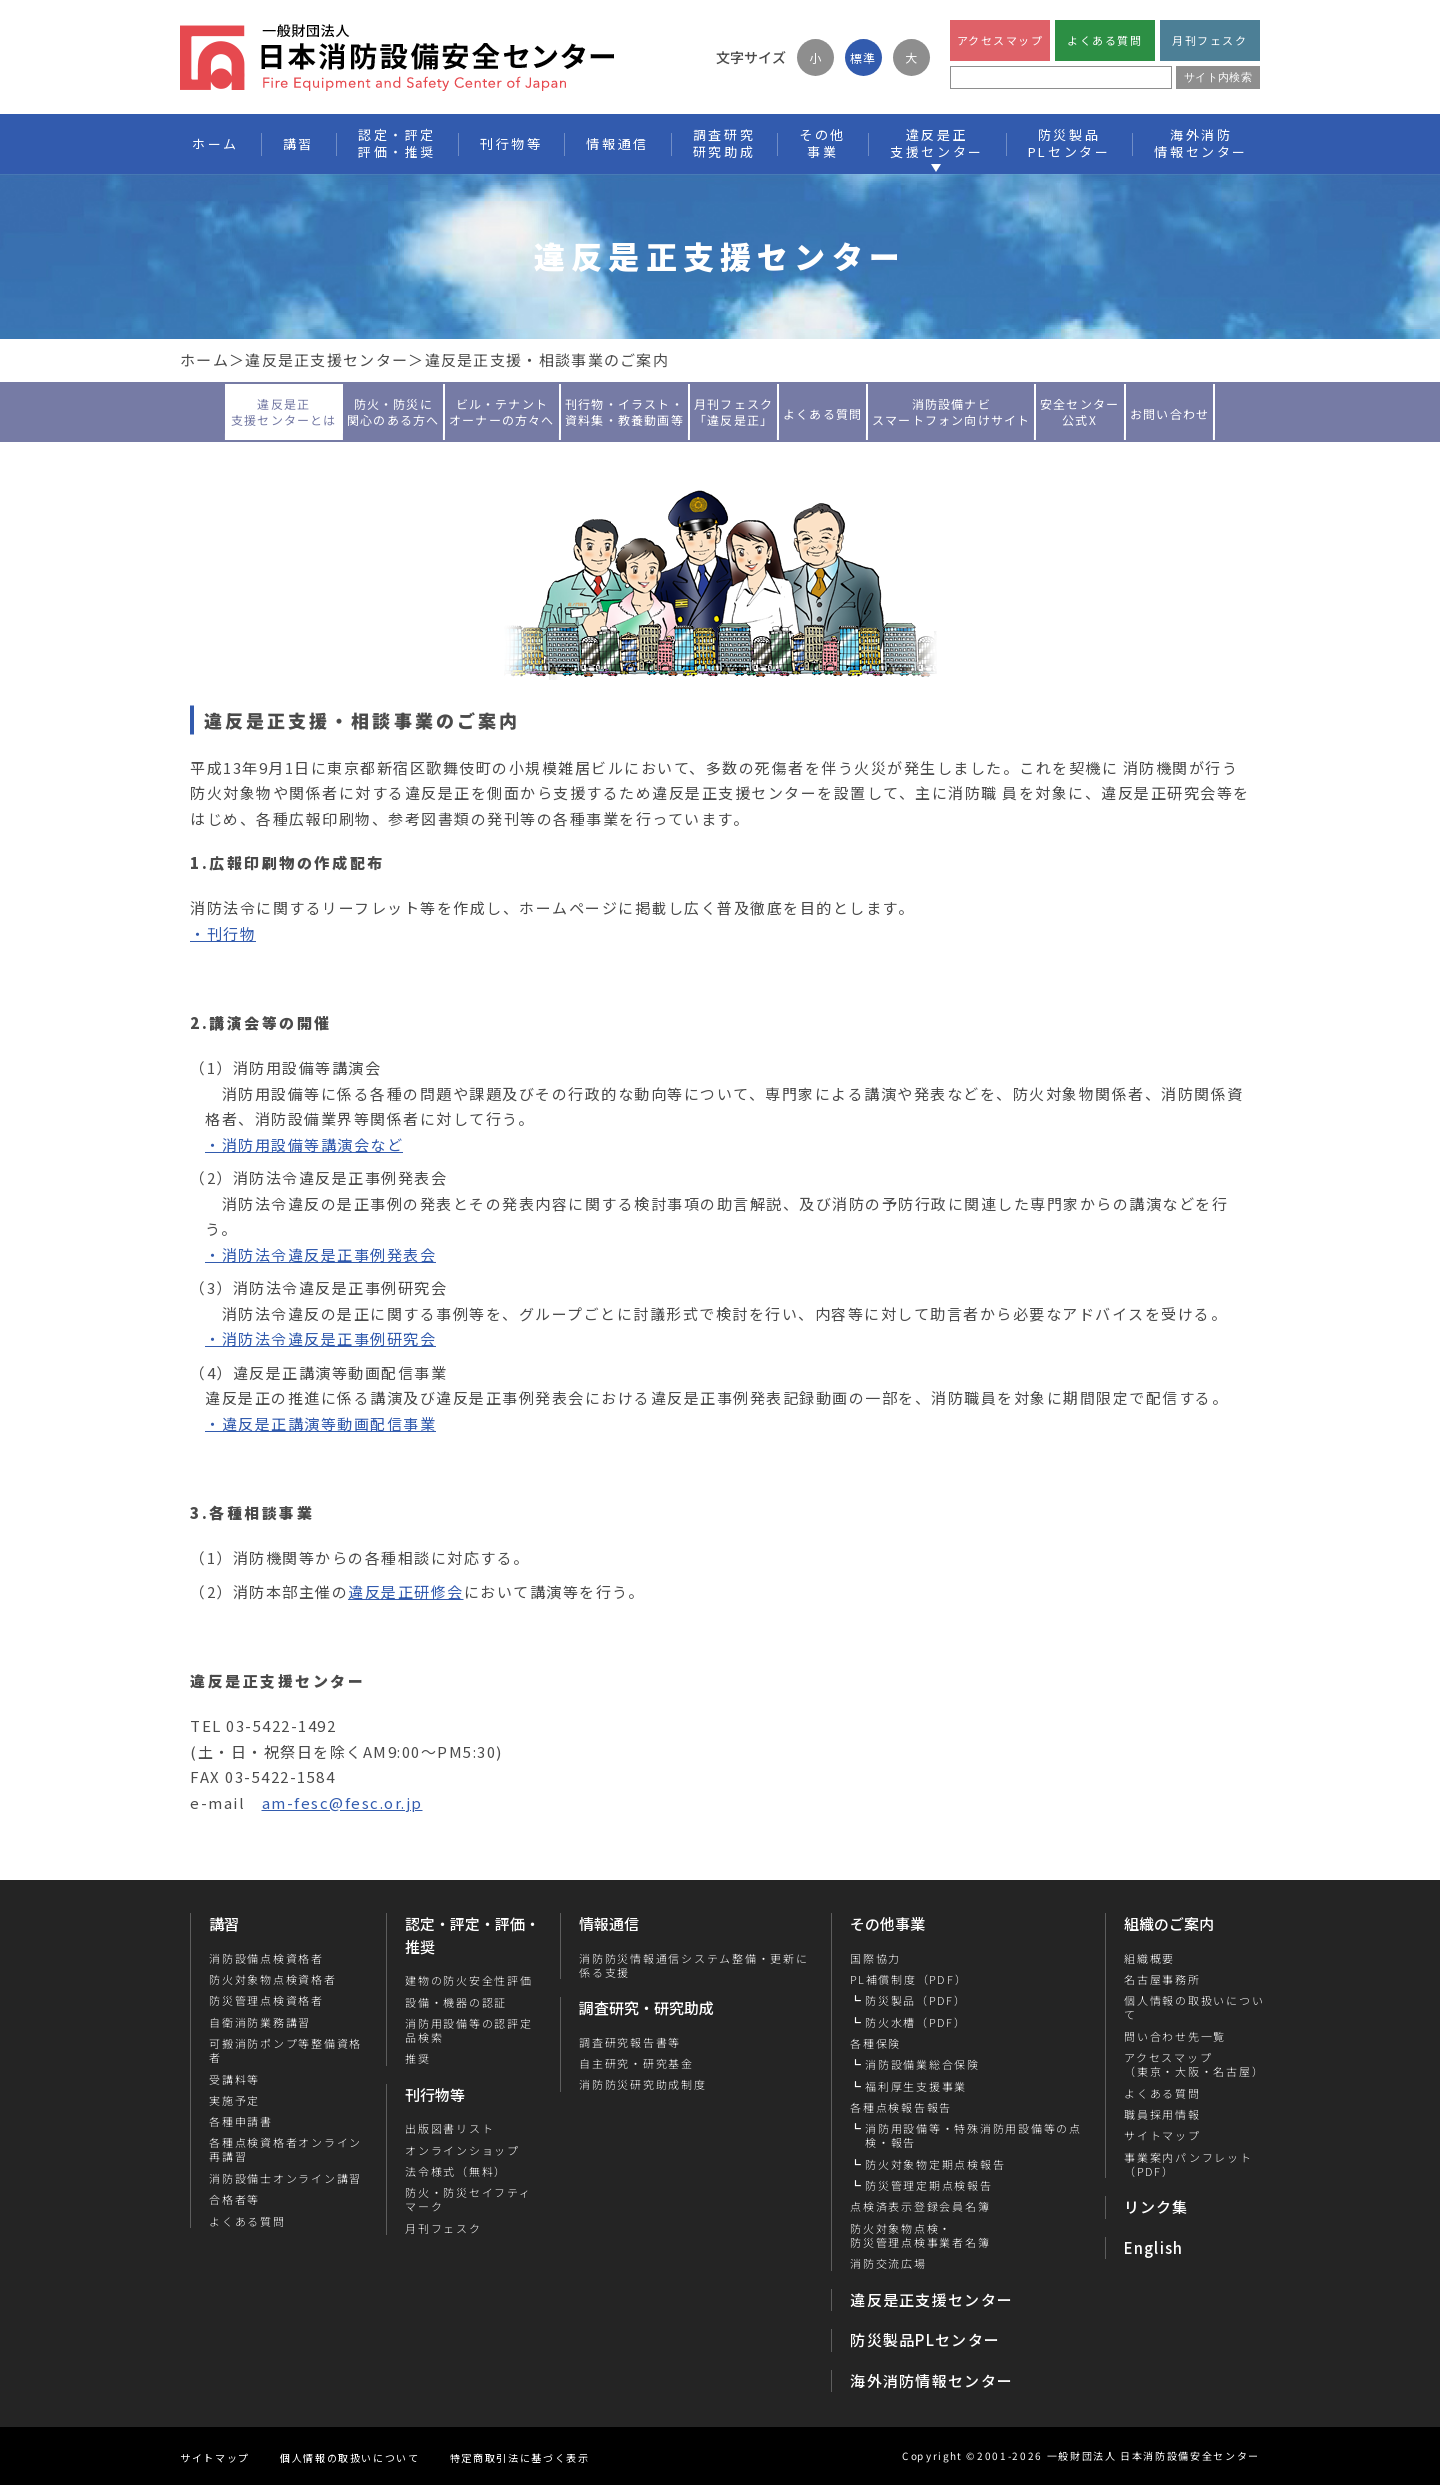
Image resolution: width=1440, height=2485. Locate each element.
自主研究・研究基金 (636, 2063)
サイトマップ (1161, 2135)
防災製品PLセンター (925, 2339)
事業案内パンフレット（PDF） (1187, 2164)
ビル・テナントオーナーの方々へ (502, 410)
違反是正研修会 (406, 1591)
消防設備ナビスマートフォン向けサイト (951, 410)
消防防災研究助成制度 (643, 2084)
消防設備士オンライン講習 (285, 2178)
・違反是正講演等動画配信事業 (320, 1423)
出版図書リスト (449, 2128)
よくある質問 (1104, 40)
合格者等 (234, 2199)
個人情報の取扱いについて (1193, 2007)
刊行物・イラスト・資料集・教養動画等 (624, 410)
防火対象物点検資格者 (273, 1979)
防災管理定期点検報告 (929, 2185)
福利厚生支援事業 (916, 2086)
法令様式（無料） (456, 2171)
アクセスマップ (1000, 40)
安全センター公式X (1079, 410)
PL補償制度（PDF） (908, 1979)
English (1154, 2247)
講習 (224, 1923)
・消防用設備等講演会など (304, 1144)
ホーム (204, 359)
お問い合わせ (1169, 412)
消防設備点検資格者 (266, 1958)
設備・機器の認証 (456, 2002)
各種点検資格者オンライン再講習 (285, 2149)
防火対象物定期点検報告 (935, 2164)
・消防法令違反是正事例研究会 (320, 1338)
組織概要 (1148, 1958)
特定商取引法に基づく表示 (520, 2457)
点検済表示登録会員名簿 (920, 2206)
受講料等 (234, 2079)
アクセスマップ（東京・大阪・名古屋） (1193, 2064)
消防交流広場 (888, 2263)
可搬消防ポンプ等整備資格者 (285, 2050)
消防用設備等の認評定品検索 (469, 2030)
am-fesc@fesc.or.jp (342, 1802)
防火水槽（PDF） (916, 2022)
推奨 (418, 2058)
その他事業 (887, 1923)
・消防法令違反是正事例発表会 (320, 1254)
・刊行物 (223, 933)
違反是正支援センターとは (284, 410)
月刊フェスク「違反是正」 (733, 410)
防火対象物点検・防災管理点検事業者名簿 (920, 2235)
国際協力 (875, 1958)
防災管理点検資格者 (266, 2000)
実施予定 (234, 2100)
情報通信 (609, 1923)
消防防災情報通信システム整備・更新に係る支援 (694, 1965)
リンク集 (1156, 2206)
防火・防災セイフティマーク (468, 2199)
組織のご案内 (1169, 1923)
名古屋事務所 (1161, 1979)
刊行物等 (435, 2094)
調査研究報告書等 (630, 2042)
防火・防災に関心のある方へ (393, 410)
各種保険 (875, 2043)
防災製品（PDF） (916, 2000)
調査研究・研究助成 (646, 2007)
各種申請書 (241, 2121)
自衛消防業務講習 (260, 2022)
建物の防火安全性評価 (469, 1980)
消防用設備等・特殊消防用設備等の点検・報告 (973, 2135)
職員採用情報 (1161, 2114)
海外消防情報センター (1201, 143)
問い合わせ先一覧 (1174, 2036)
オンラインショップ (462, 2150)
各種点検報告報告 (901, 2107)
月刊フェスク (1209, 40)
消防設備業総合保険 (922, 2064)
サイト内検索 (1218, 77)
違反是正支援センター (326, 359)
